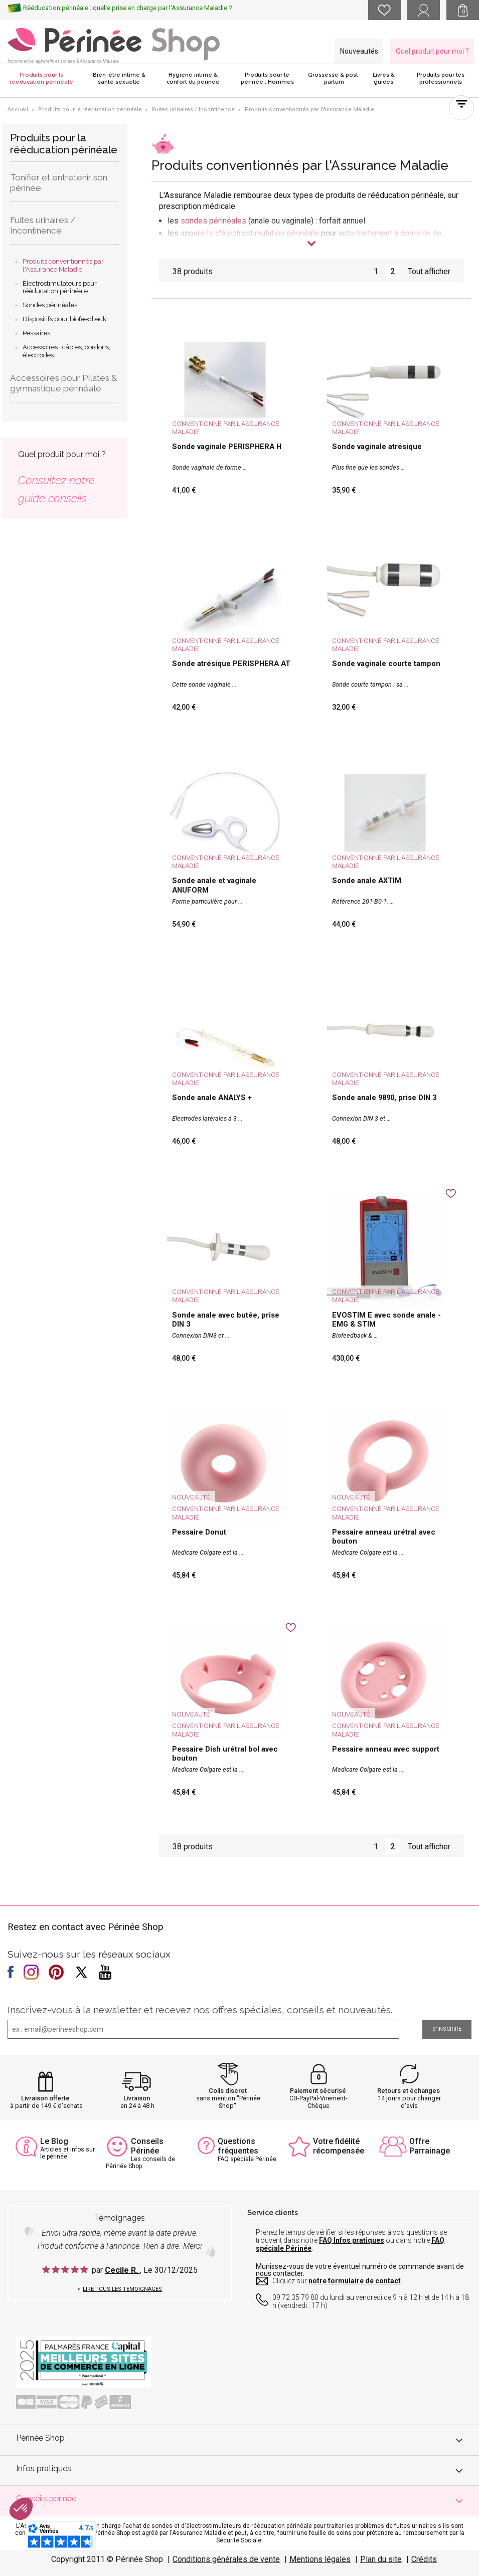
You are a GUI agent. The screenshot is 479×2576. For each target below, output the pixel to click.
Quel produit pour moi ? (432, 51)
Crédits (424, 2559)
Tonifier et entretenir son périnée (58, 182)
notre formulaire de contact (354, 2281)
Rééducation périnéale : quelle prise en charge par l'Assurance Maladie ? (127, 8)
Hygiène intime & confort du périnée (193, 78)
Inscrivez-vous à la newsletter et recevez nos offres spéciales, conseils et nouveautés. (200, 2009)
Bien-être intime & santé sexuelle (119, 78)
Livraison (136, 2098)
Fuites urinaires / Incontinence (42, 225)
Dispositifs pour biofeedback (64, 319)
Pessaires (36, 333)
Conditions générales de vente (226, 2559)
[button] (21, 2509)
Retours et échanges (408, 2090)
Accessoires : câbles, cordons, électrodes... (66, 351)
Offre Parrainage (429, 2146)
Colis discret (228, 2090)
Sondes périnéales (50, 305)
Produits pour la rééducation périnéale (41, 78)
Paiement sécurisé (318, 2090)
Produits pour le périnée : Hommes (267, 78)
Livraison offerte (45, 2098)
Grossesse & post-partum (334, 78)
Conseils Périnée (147, 2146)
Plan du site (381, 2559)
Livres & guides (384, 78)
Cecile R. (122, 2270)
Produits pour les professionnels (440, 78)
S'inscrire (446, 2029)
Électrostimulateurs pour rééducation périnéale (60, 287)
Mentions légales (320, 2559)
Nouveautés (359, 51)
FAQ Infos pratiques (351, 2240)
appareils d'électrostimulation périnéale (250, 233)
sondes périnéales (213, 221)
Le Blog (54, 2141)
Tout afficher (429, 271)
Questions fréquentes (238, 2146)
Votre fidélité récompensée (338, 2146)
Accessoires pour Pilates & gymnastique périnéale (63, 383)
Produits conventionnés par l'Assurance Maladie (63, 265)
